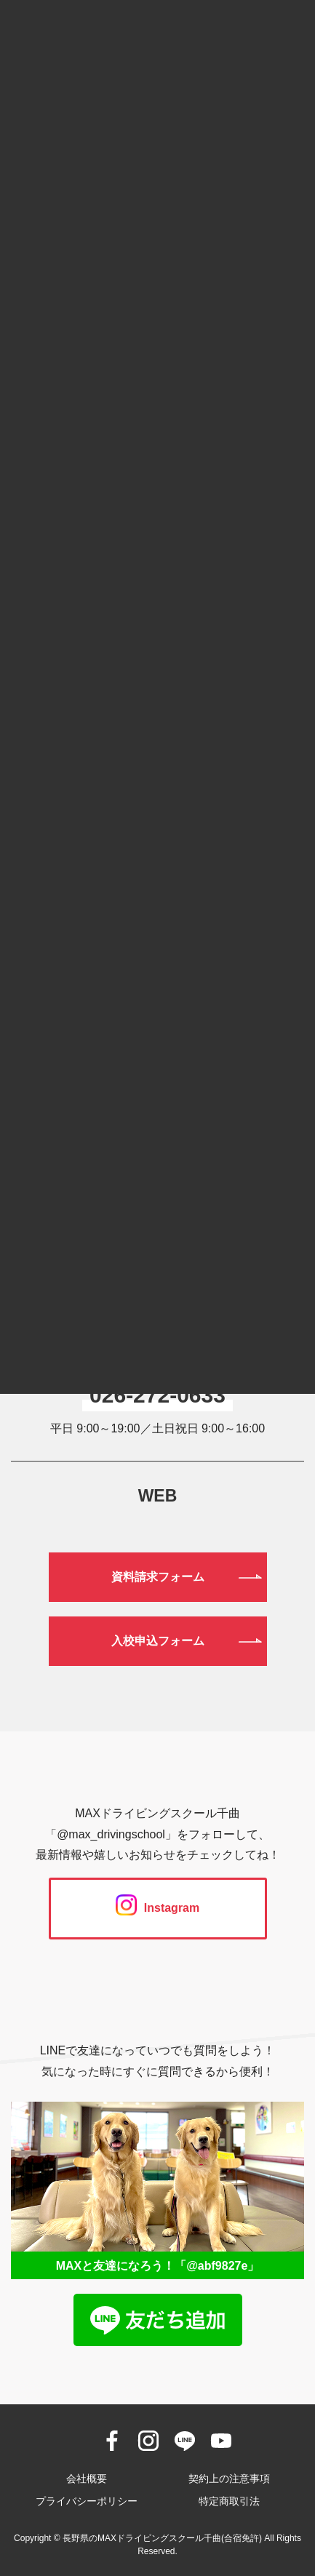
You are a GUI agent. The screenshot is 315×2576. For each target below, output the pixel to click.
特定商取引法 (229, 2501)
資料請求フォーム (157, 1577)
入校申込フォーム (157, 1641)
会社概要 (86, 2478)
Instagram (157, 1908)
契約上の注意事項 (229, 2478)
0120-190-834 (157, 1320)
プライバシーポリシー (86, 2501)
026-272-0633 (157, 1395)
